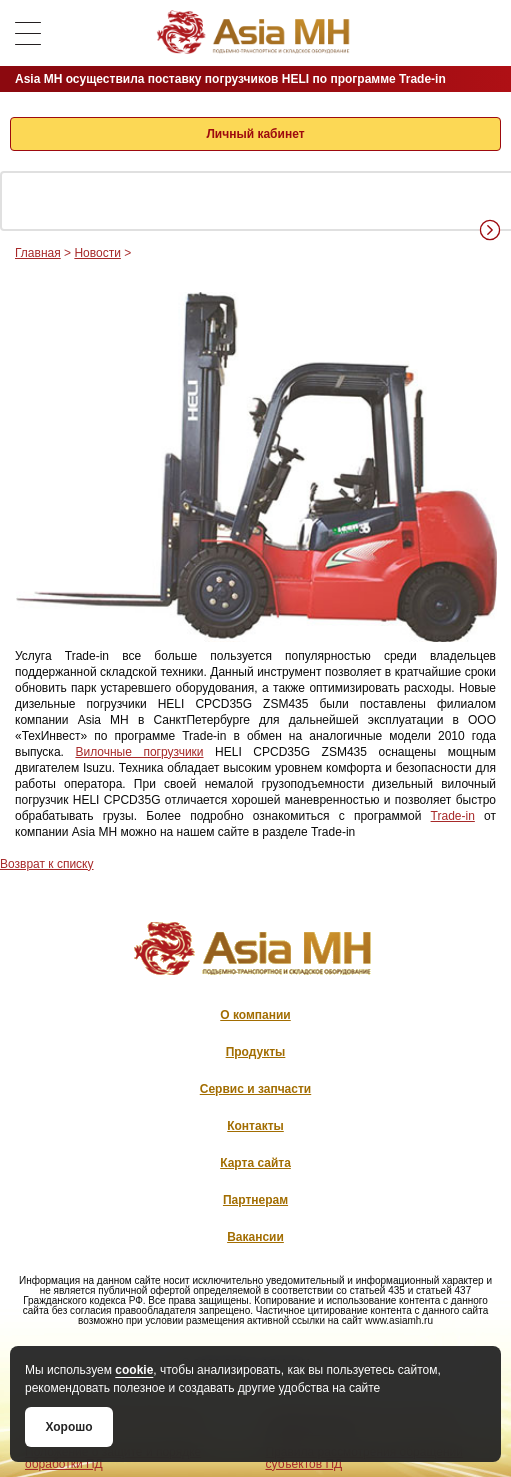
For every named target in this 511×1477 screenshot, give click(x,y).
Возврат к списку (47, 864)
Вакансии (255, 1237)
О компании (255, 1015)
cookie (134, 1370)
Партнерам (255, 1200)
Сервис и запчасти (255, 1089)
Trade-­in (453, 816)
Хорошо (68, 1427)
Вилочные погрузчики (139, 752)
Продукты (256, 1052)
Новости (97, 253)
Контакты (255, 1126)
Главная (38, 253)
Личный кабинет (255, 134)
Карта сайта (255, 1163)
